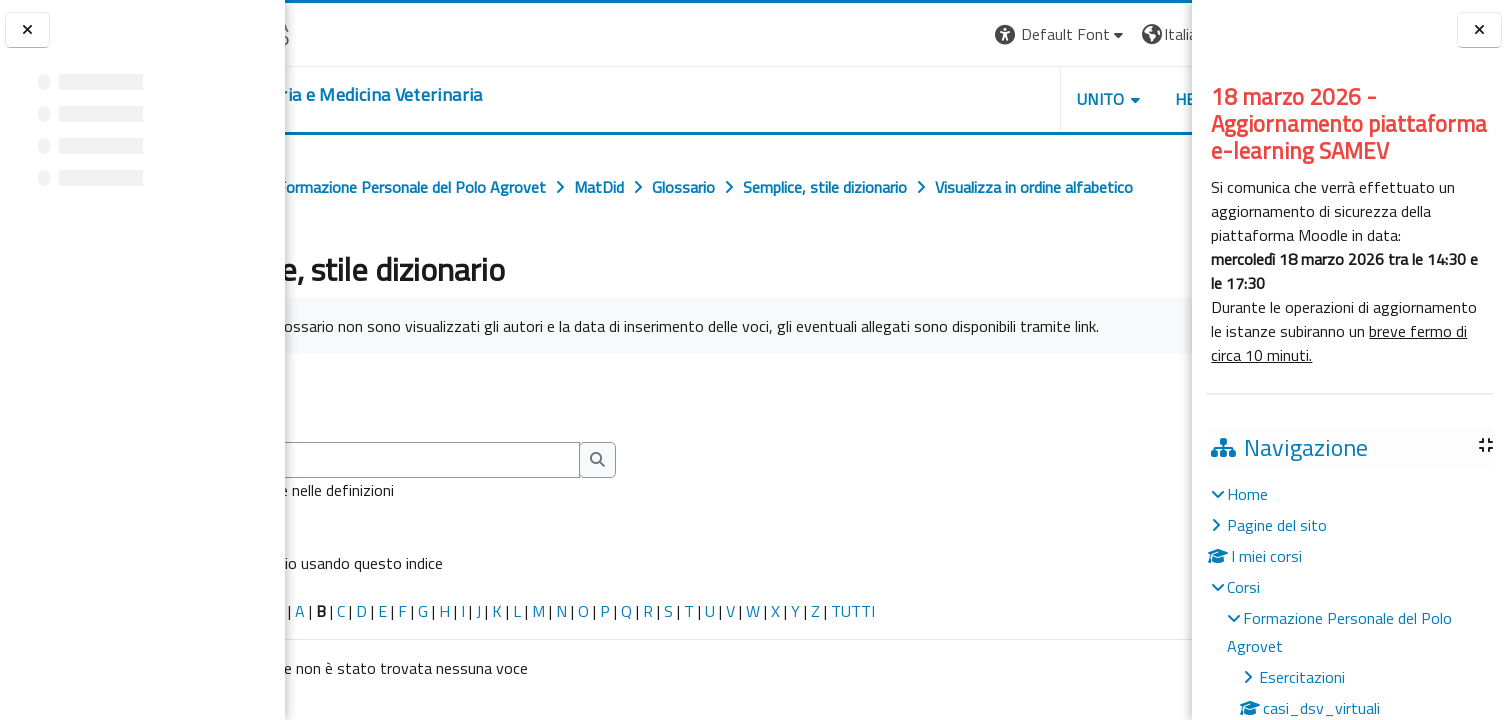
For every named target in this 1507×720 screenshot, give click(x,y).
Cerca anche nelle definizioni (421, 558)
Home (1247, 494)
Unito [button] (958, 99)
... (1162, 465)
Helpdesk (1071, 99)
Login (1157, 34)
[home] (445, 95)
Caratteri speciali (348, 679)
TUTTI (973, 679)
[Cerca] (496, 528)
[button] (917, 34)
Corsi (1243, 587)
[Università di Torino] (347, 32)
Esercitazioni (1302, 677)
